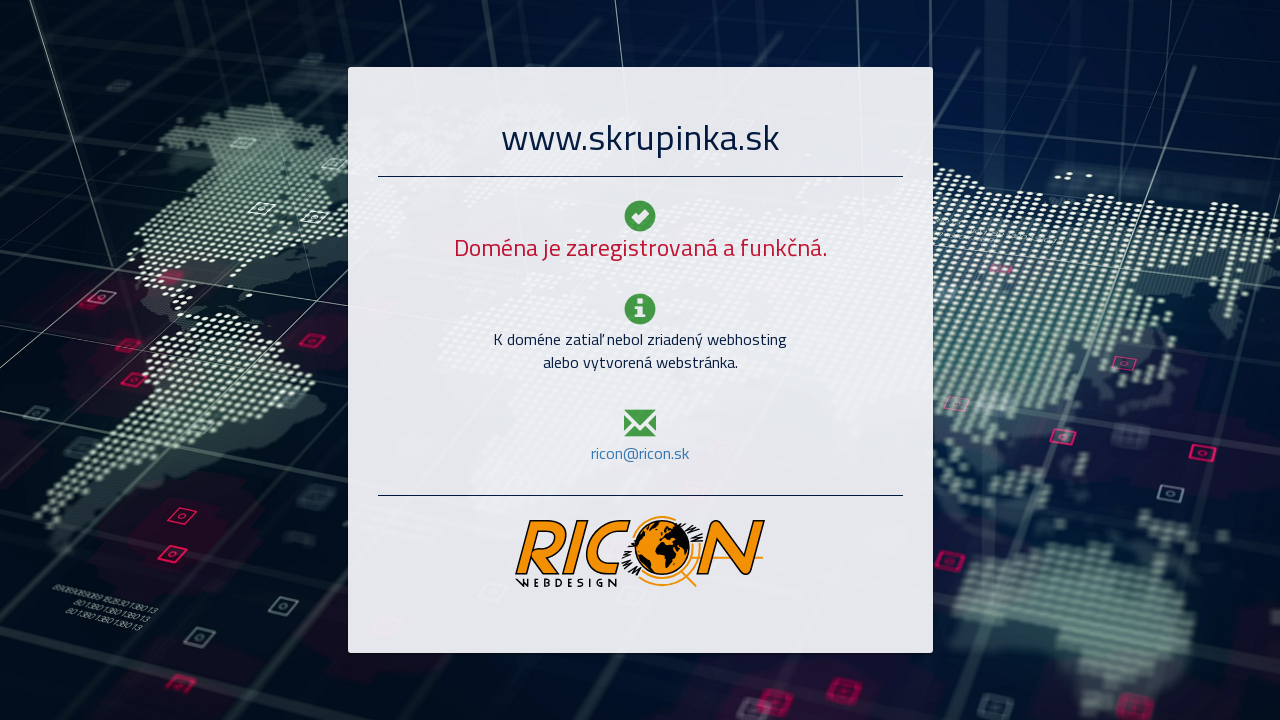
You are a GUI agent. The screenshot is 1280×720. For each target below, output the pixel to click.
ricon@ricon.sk (640, 453)
